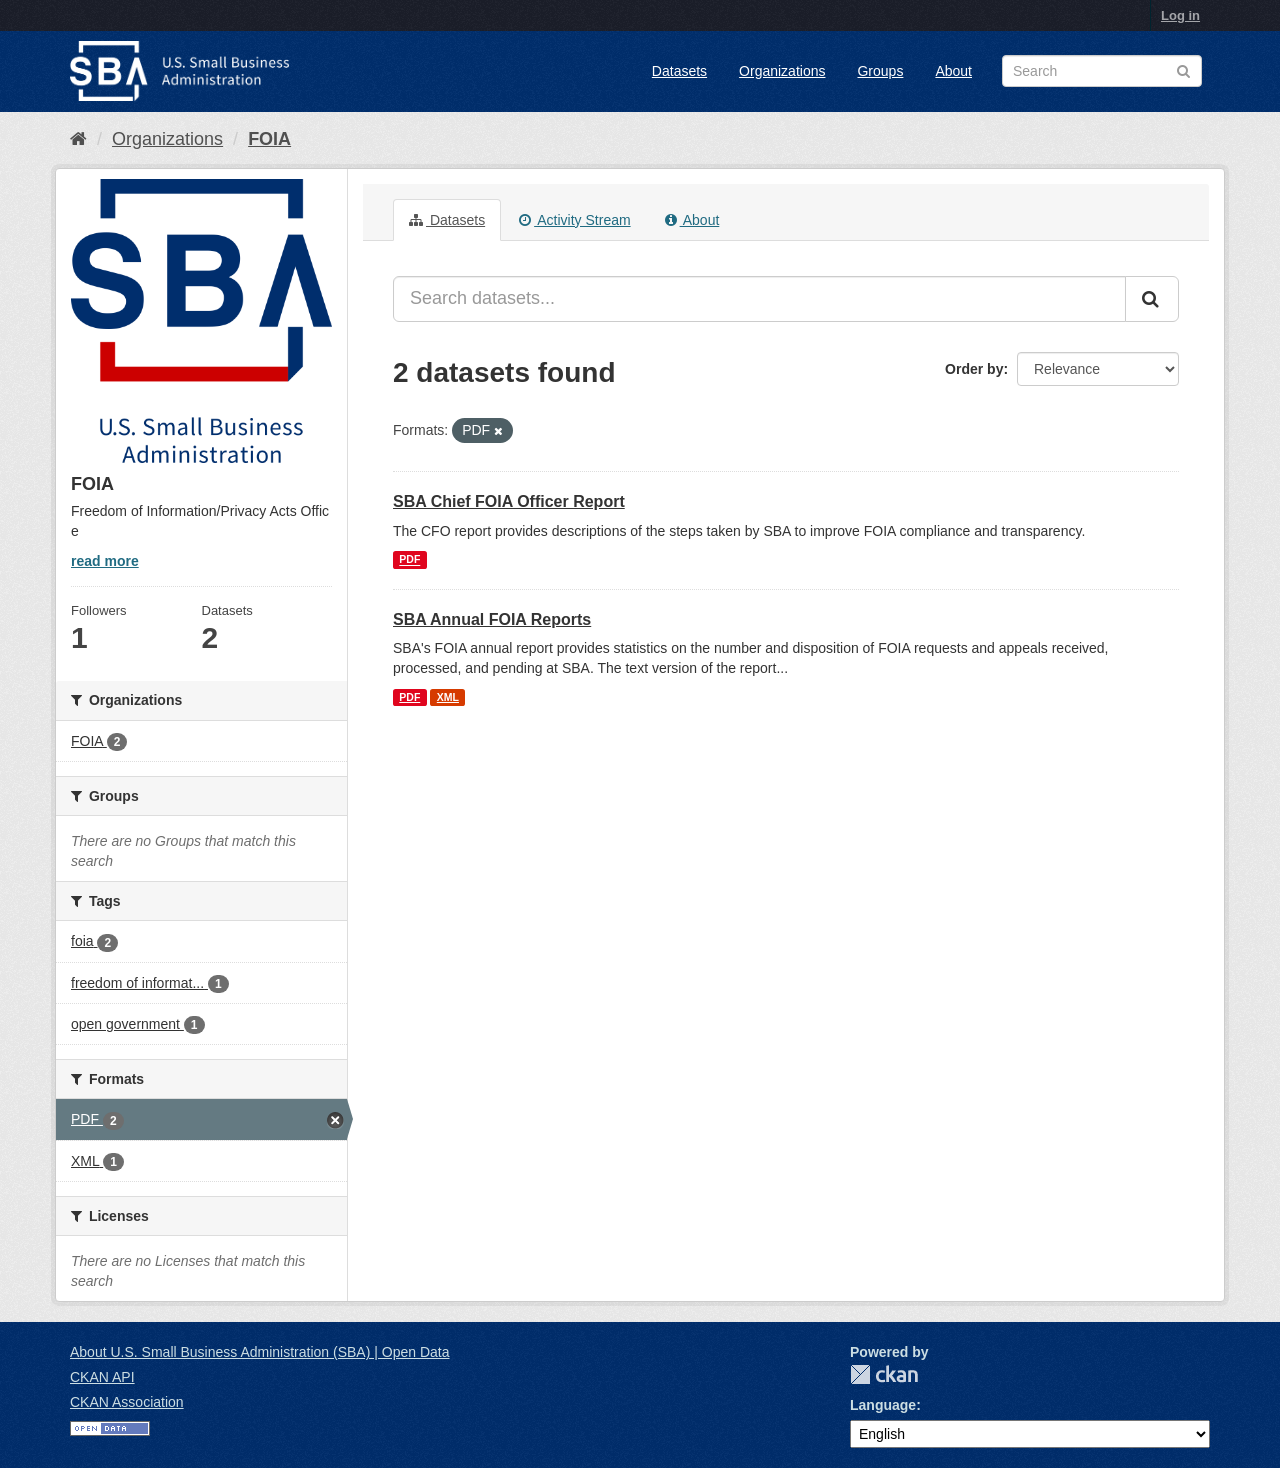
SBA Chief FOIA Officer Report (509, 501)
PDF (409, 560)
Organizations (782, 71)
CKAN (884, 1374)
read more (105, 561)
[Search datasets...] (759, 299)
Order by (974, 369)
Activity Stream (574, 220)
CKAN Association (127, 1402)
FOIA (269, 139)
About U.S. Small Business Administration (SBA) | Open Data (259, 1352)
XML (448, 697)
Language (883, 1405)
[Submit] (1152, 299)
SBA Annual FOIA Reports (492, 619)
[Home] (78, 139)
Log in (1180, 15)
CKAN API (102, 1377)
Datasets (679, 71)
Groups (880, 71)
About (953, 71)
